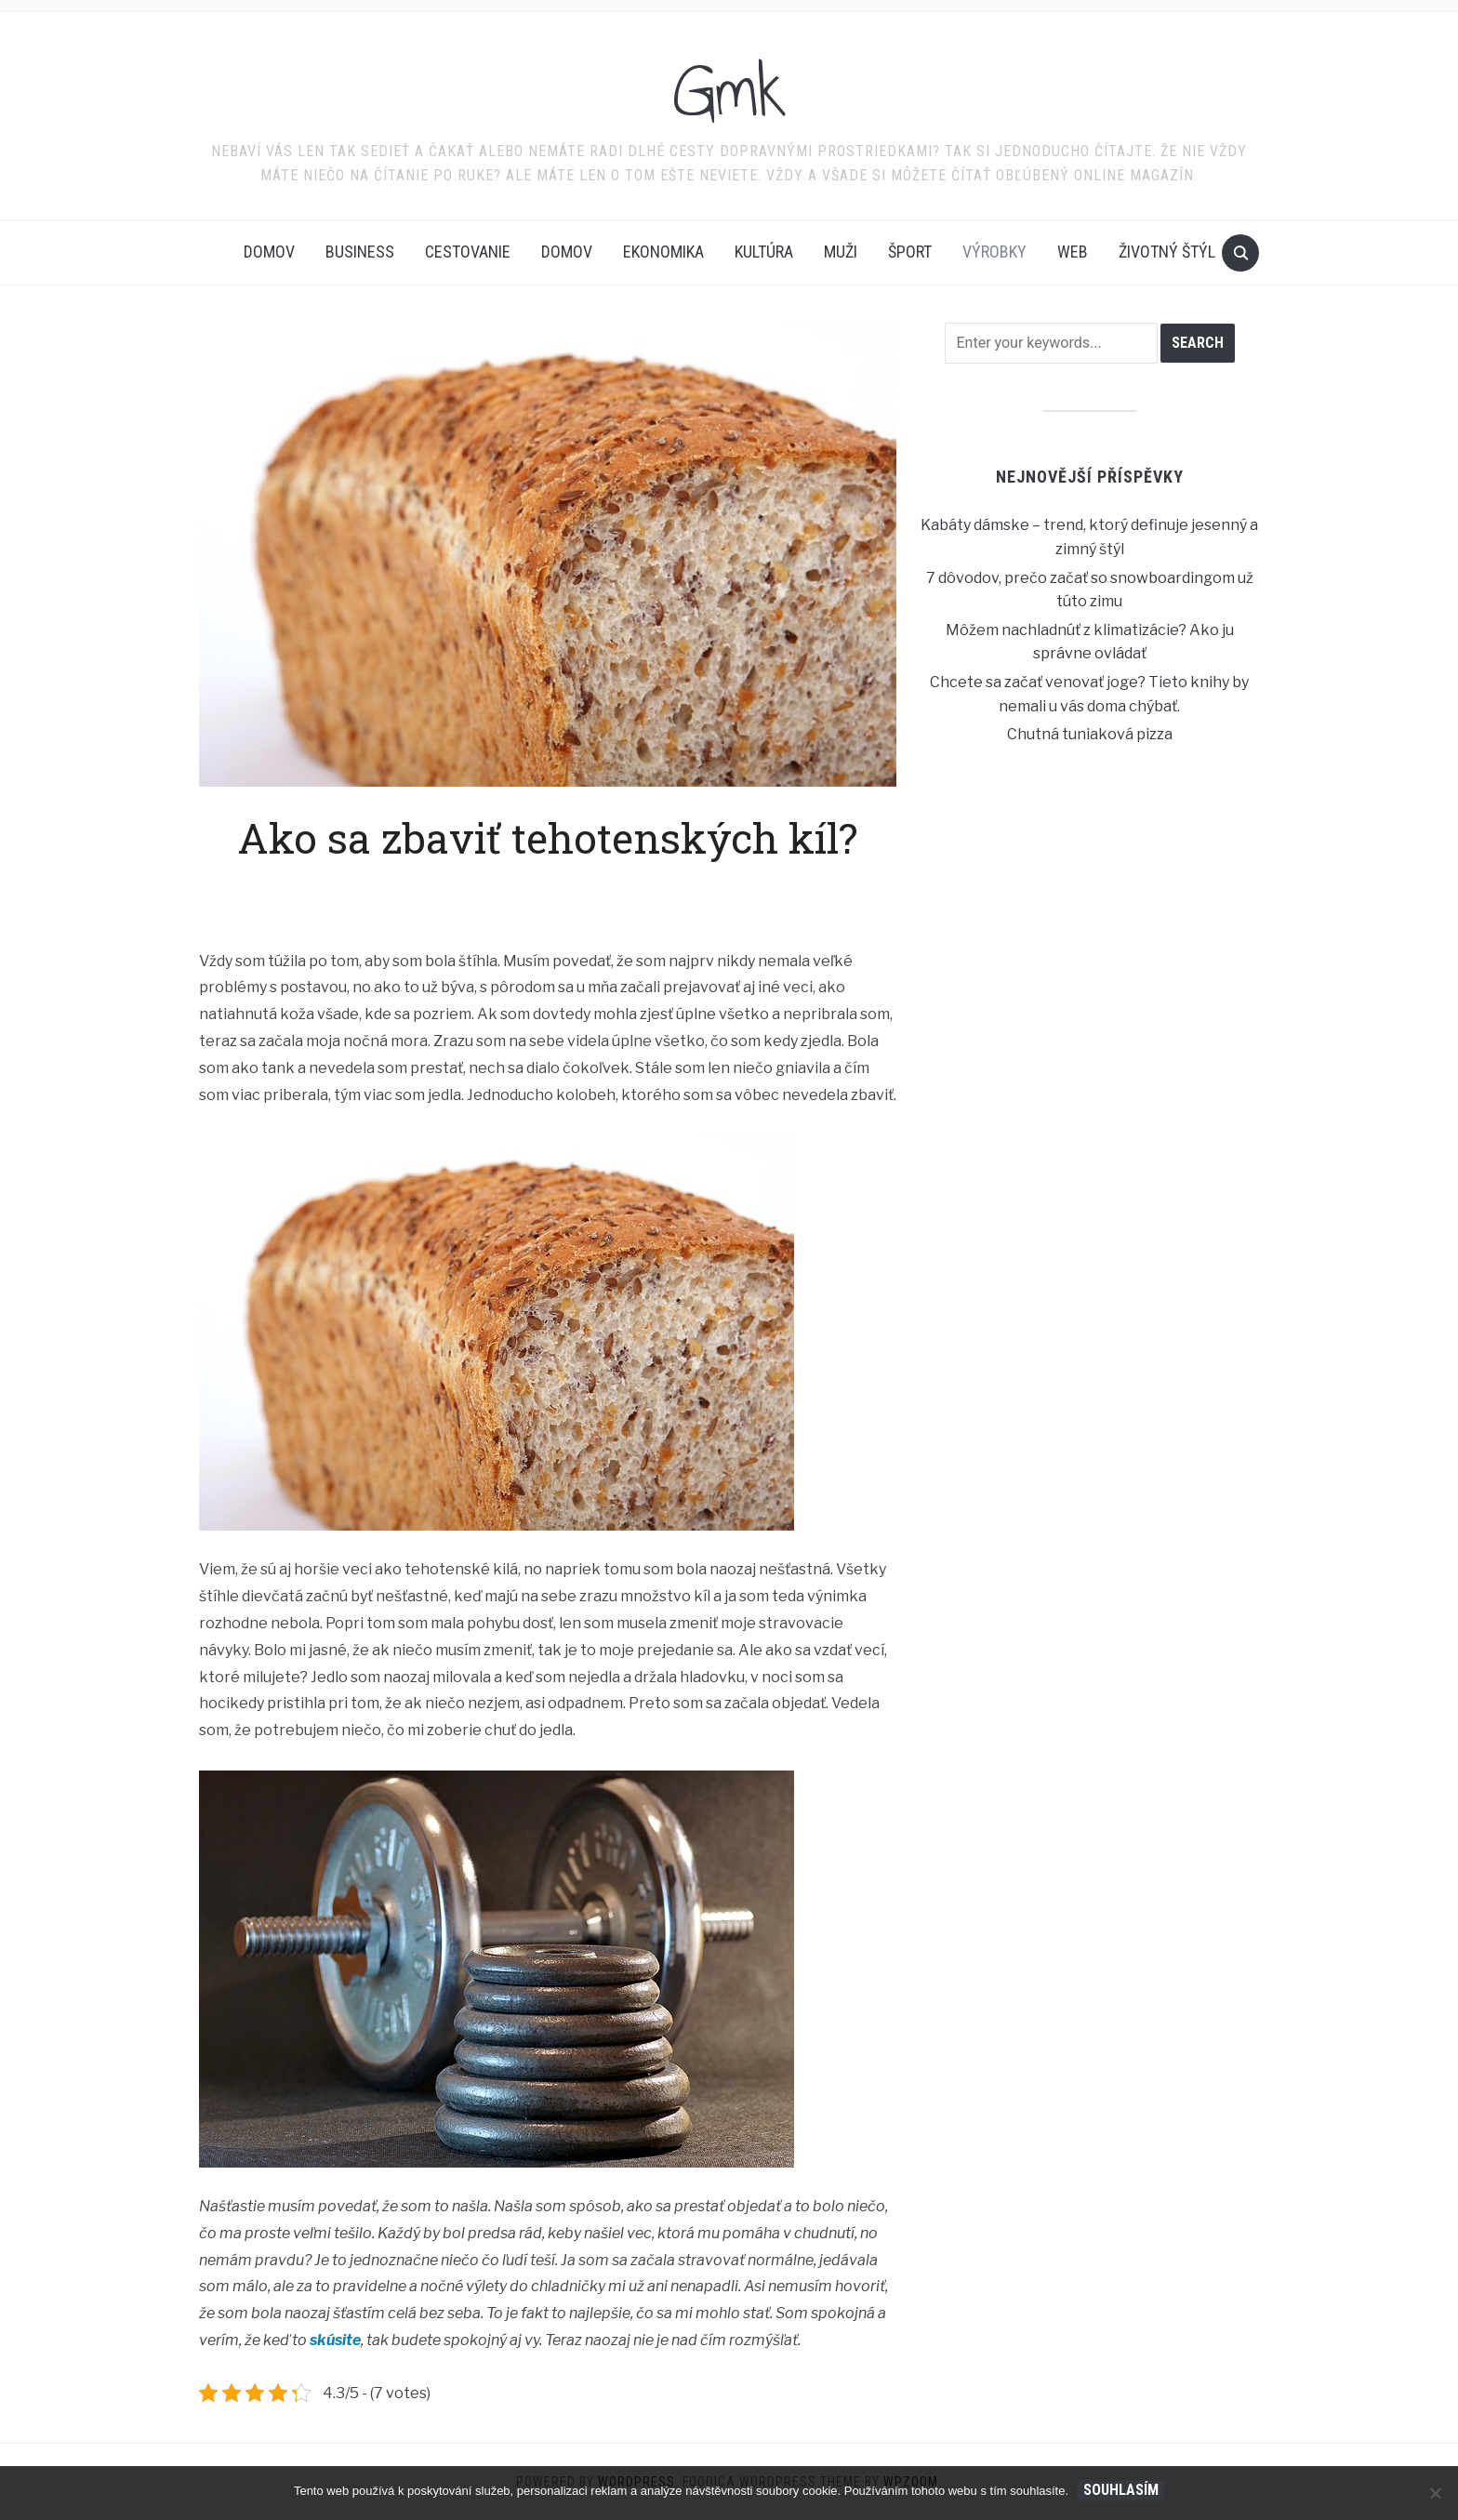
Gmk (729, 92)
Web (1072, 251)
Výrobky (994, 251)
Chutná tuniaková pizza (1090, 734)
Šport (910, 251)
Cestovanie (467, 251)
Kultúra (764, 251)
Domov (269, 251)
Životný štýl (1167, 251)
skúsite (334, 2340)
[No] (1434, 2493)
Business (359, 251)
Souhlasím (1121, 2490)
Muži (840, 251)
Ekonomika (663, 251)
